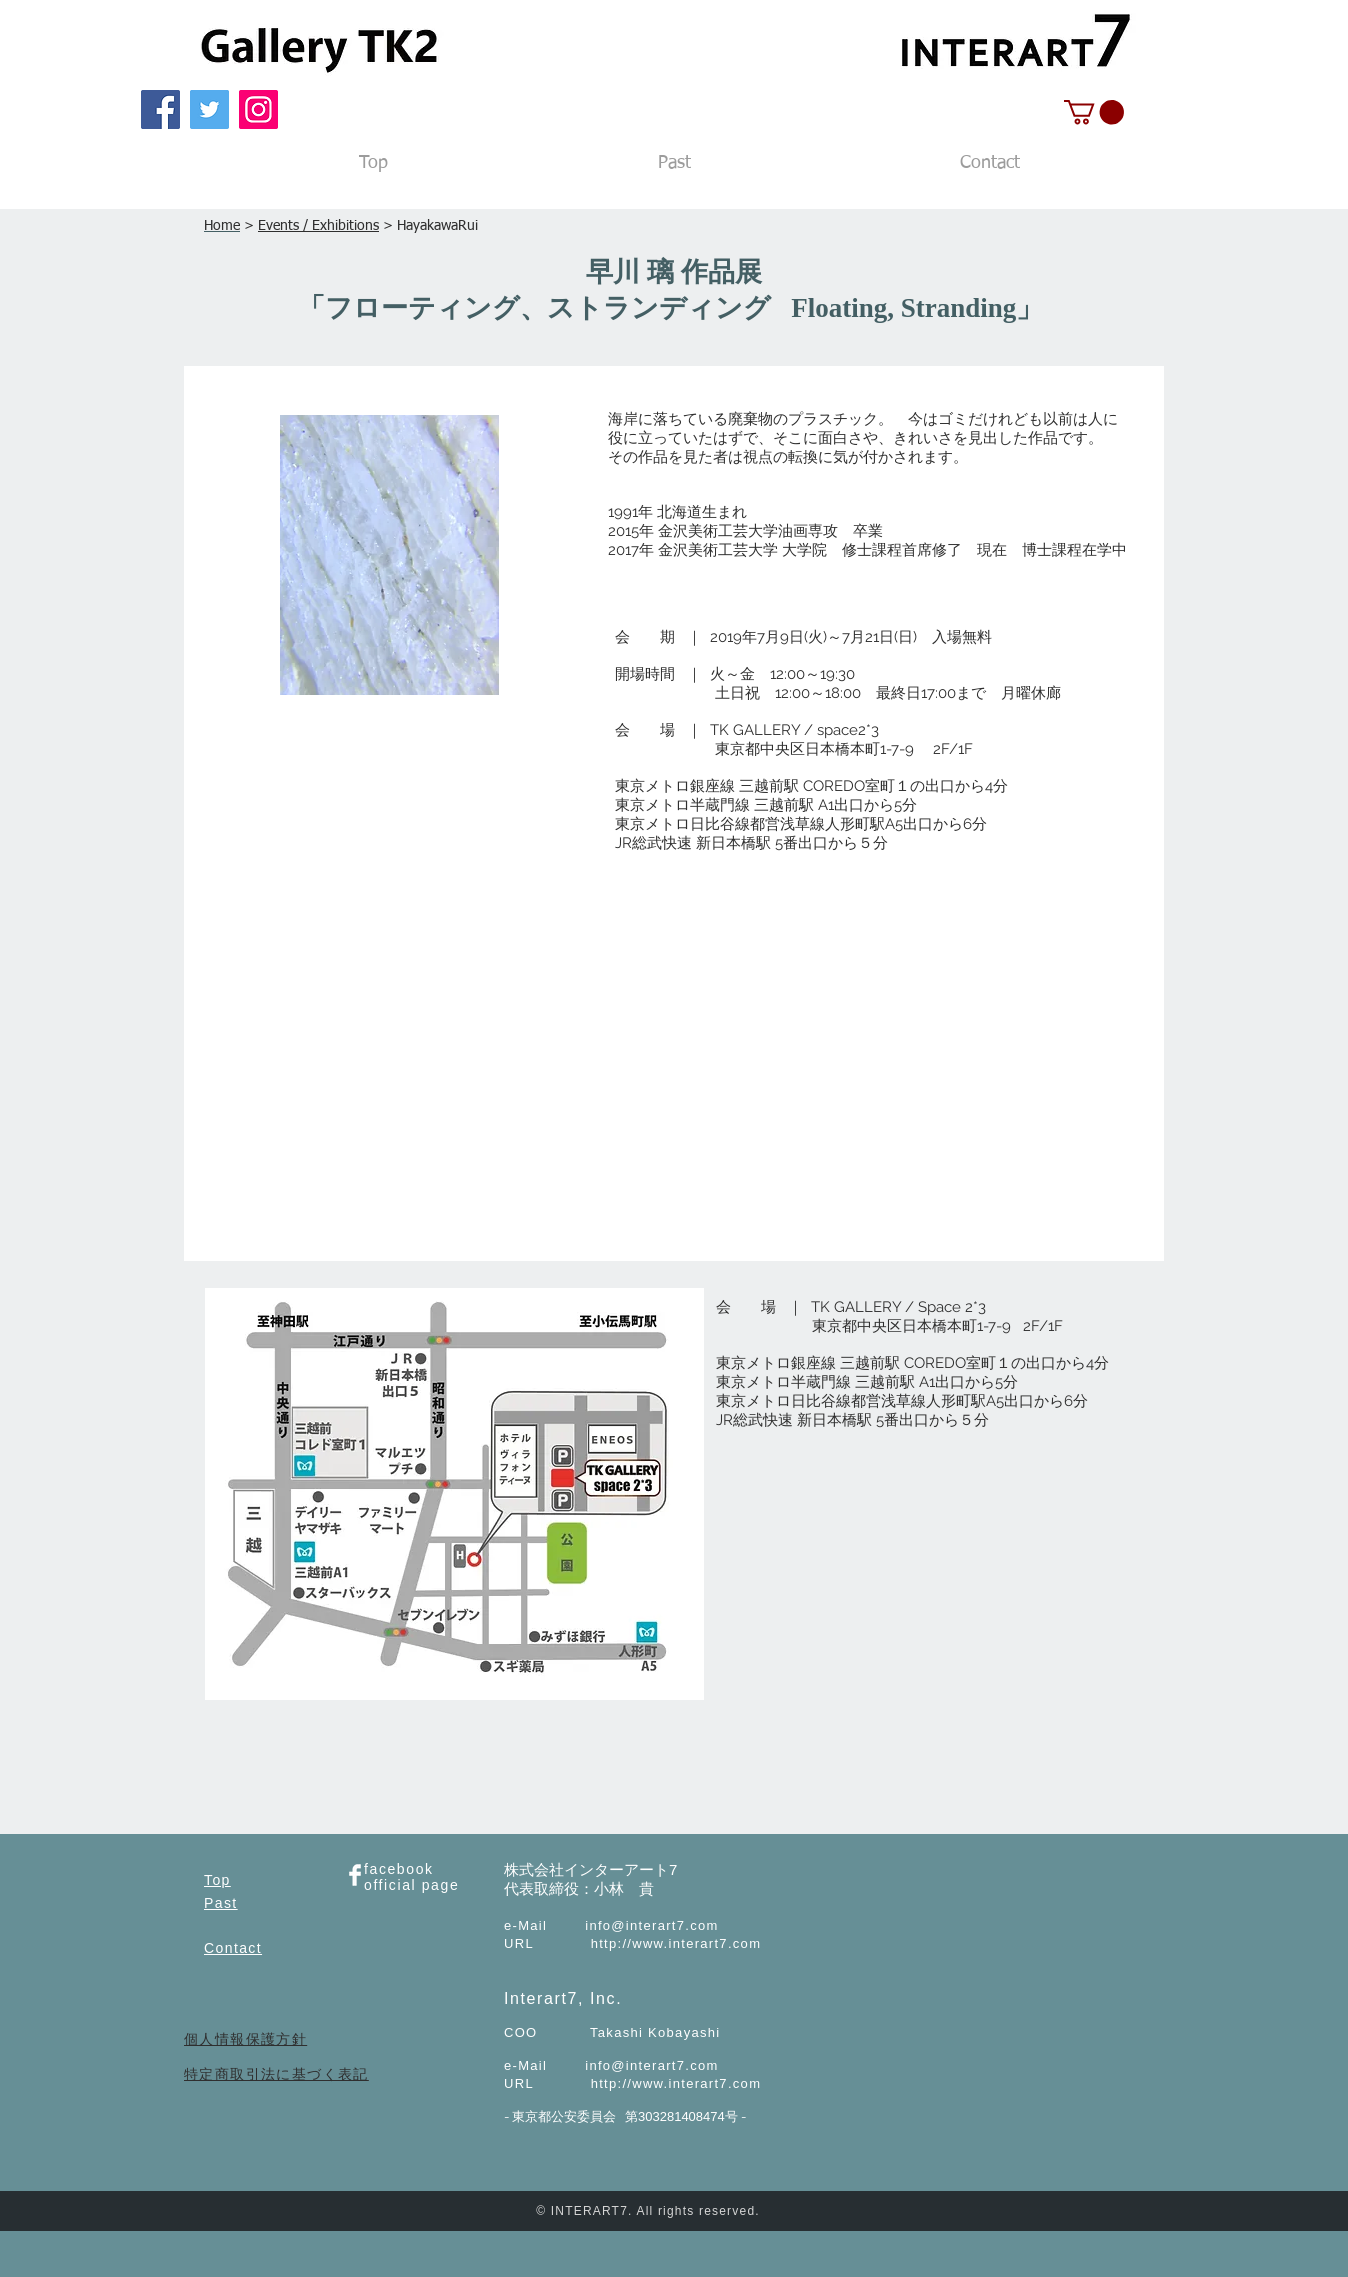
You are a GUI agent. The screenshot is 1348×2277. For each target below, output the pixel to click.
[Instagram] (258, 109)
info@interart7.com (651, 1925)
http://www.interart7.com (676, 1943)
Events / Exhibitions (318, 226)
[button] (1094, 112)
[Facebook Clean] (355, 1875)
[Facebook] (160, 109)
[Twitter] (209, 109)
